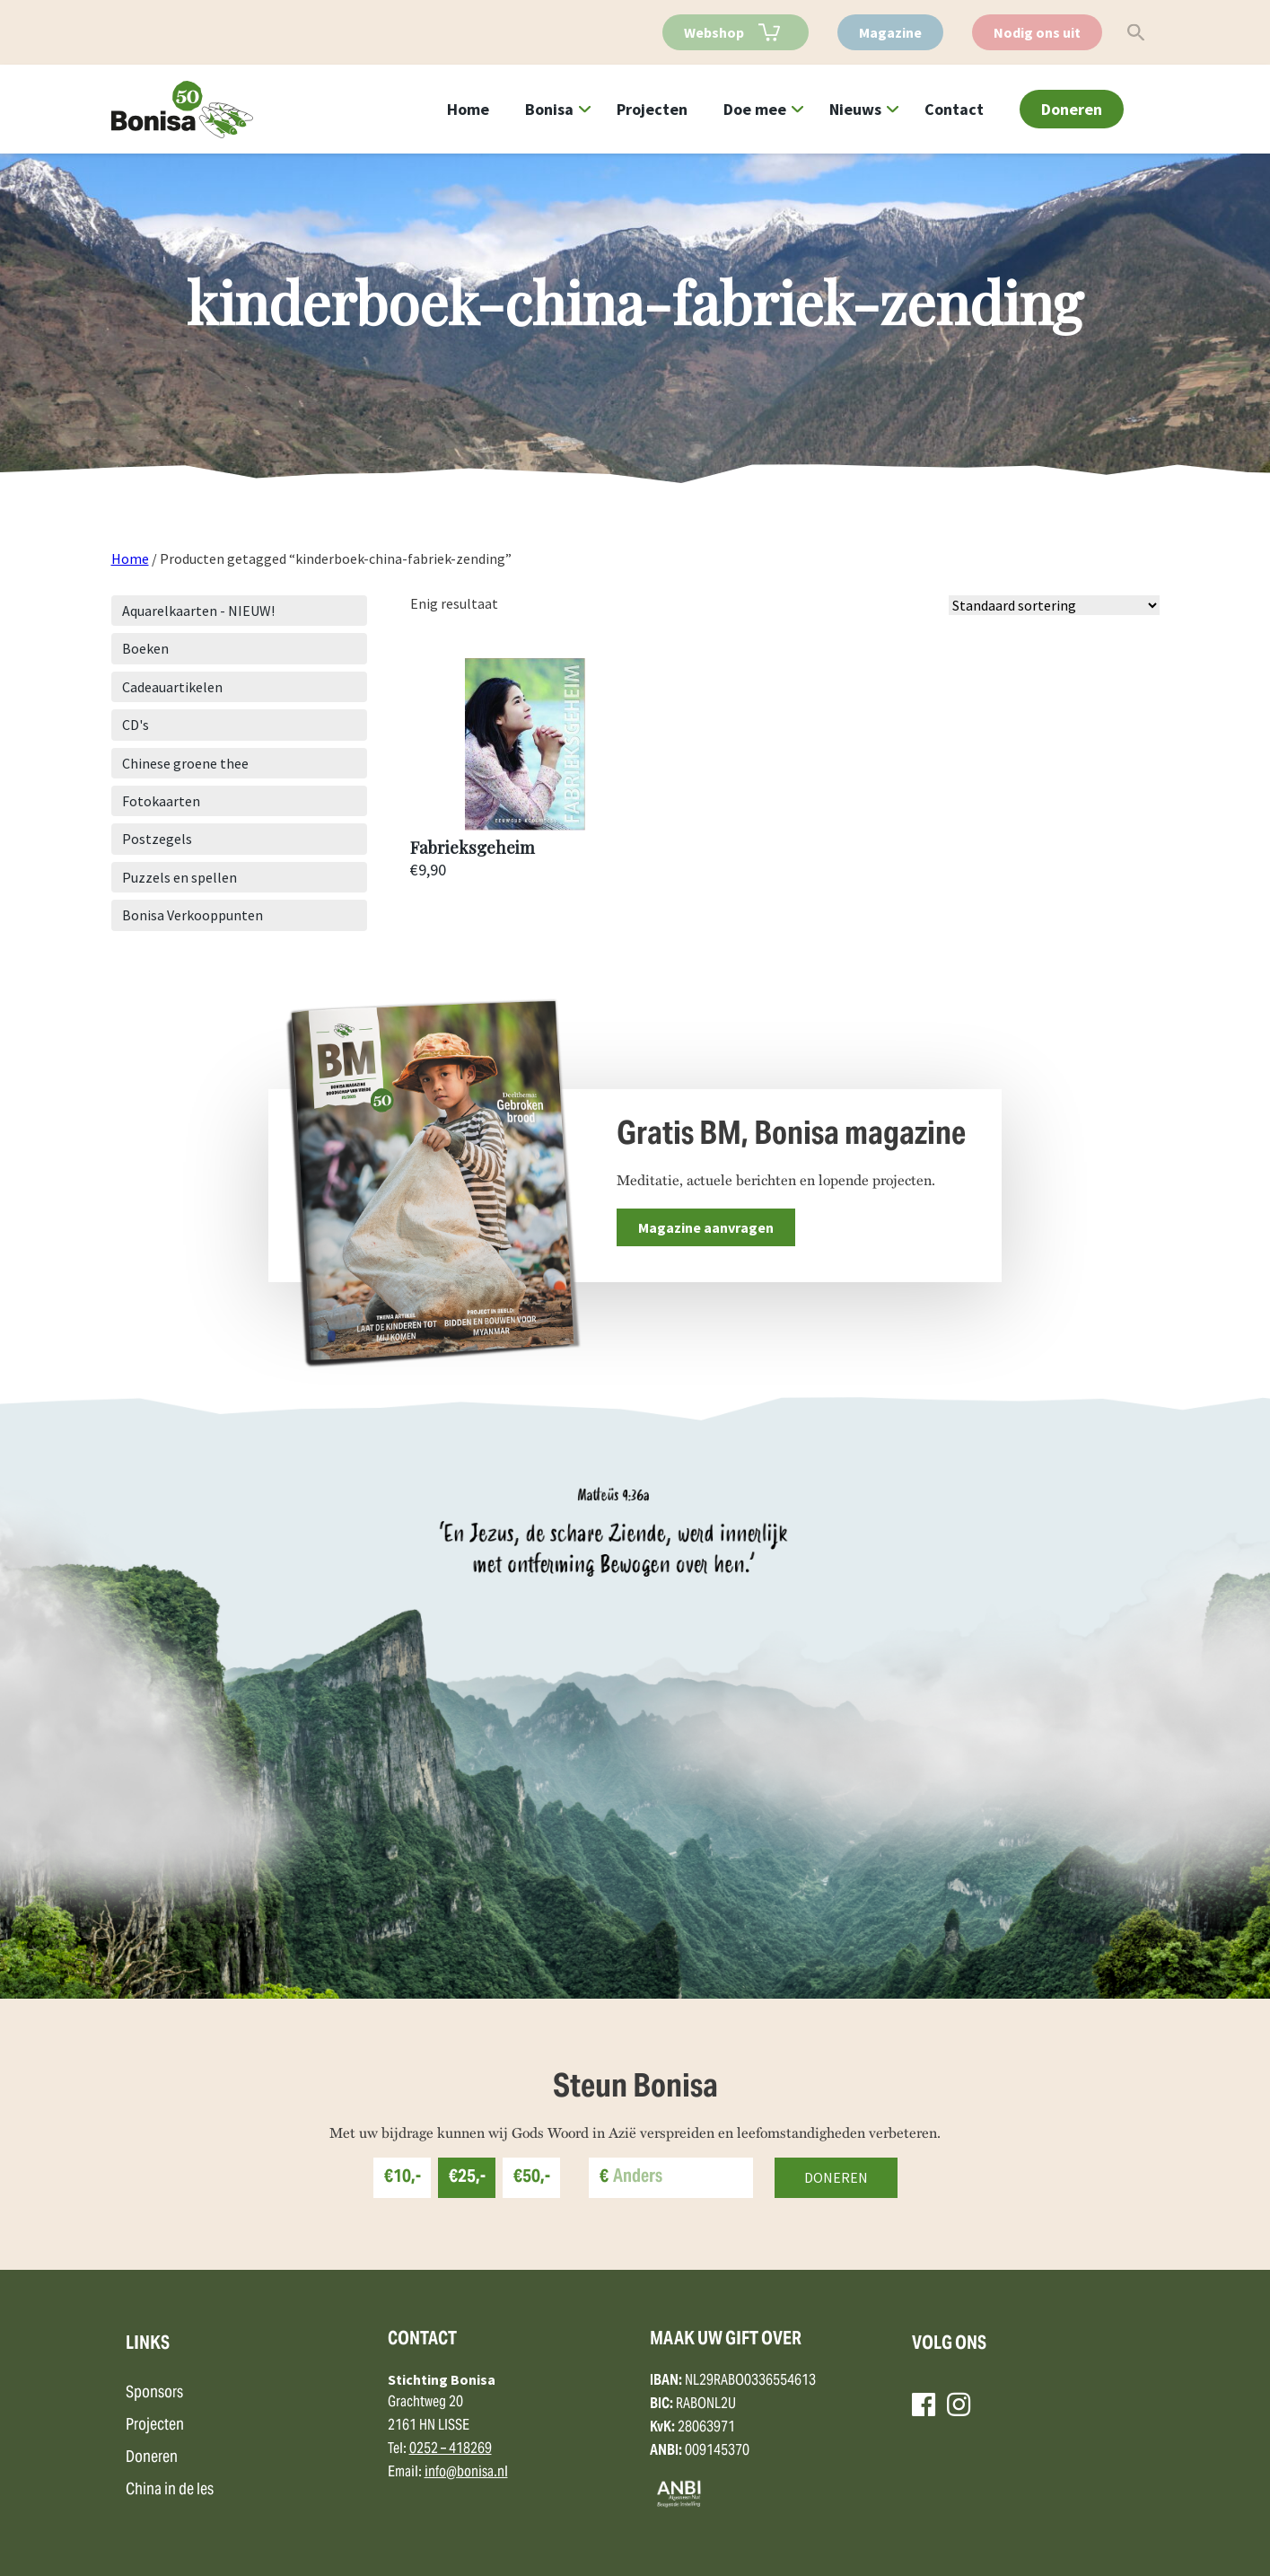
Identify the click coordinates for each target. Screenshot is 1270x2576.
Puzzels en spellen (179, 877)
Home (468, 109)
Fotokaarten (161, 801)
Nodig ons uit (1037, 32)
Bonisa (549, 109)
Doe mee (754, 109)
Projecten (652, 109)
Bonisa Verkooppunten (192, 915)
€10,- (402, 2177)
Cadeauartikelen (172, 687)
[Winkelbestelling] (1054, 605)
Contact (954, 109)
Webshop (714, 32)
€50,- (531, 2177)
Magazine (890, 32)
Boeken (145, 648)
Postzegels (157, 839)
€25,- (467, 2177)
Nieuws (855, 109)
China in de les (170, 2490)
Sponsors (154, 2393)
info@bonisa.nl (466, 2472)
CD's (135, 725)
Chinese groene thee (185, 763)
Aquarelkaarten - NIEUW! (198, 611)
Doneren (1071, 109)
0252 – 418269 (450, 2449)
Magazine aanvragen (706, 1227)
